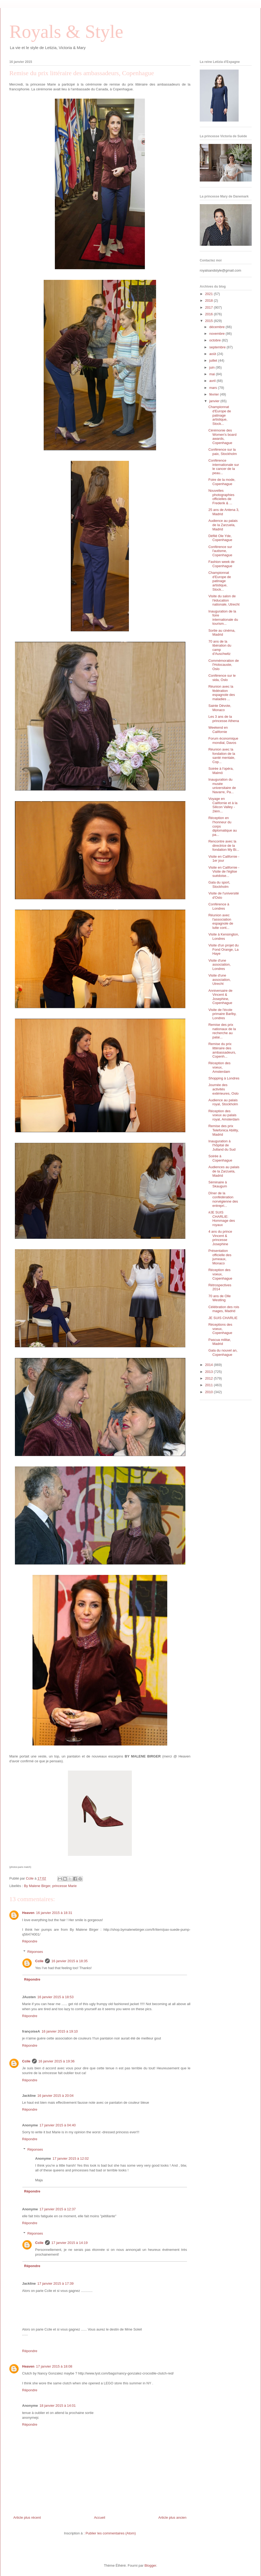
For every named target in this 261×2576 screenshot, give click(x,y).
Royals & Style (66, 31)
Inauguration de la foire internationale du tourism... (223, 617)
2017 (209, 307)
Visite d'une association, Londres (219, 964)
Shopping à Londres (223, 1078)
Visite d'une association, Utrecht (219, 979)
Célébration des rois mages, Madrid (223, 1309)
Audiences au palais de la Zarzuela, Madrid (223, 1171)
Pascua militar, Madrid (219, 1342)
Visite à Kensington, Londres (223, 936)
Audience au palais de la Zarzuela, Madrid (223, 525)
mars (213, 388)
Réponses (35, 1952)
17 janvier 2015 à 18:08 (54, 2366)
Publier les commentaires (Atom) (110, 2533)
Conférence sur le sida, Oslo (222, 678)
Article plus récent (27, 2517)
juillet (213, 360)
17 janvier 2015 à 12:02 (70, 2158)
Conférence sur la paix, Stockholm (222, 452)
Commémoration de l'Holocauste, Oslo (223, 665)
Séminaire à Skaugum (217, 1184)
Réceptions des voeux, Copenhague (220, 1329)
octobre (215, 340)
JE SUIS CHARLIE (222, 1318)
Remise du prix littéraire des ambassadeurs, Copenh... (222, 1050)
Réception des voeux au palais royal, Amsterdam (223, 1115)
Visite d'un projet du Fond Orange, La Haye (223, 949)
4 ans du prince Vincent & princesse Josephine (220, 1237)
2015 (209, 321)
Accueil (99, 2517)
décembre (217, 327)
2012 (209, 1378)
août (213, 354)
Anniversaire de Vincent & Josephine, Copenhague (220, 997)
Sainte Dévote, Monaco (219, 708)
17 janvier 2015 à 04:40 (57, 2125)
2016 (209, 314)
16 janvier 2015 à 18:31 (54, 1913)
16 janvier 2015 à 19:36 (56, 2061)
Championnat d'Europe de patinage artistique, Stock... (219, 415)
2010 (209, 1392)
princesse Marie (64, 1886)
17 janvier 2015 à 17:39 (55, 2283)
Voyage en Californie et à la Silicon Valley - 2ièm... (222, 805)
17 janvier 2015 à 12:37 (57, 2209)
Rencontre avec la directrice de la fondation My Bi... (223, 845)
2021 (209, 294)
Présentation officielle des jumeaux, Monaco (219, 1257)
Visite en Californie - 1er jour (223, 858)
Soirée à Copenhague (220, 1158)
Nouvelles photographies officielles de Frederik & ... (221, 497)
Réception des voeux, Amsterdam (219, 1067)
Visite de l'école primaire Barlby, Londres (222, 1014)
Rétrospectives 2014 (219, 1287)
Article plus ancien (172, 2517)
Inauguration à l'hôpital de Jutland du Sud (221, 1145)
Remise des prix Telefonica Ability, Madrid (223, 1130)
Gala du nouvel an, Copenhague (222, 1352)
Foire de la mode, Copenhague (221, 482)
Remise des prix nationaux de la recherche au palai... (222, 1031)
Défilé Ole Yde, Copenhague (220, 538)
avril (213, 381)
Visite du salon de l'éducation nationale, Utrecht (223, 600)
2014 (209, 1365)
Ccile (39, 1961)
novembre (217, 334)
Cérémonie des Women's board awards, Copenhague (222, 436)
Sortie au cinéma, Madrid (221, 632)
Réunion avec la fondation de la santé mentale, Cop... (221, 755)
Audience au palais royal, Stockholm (223, 1102)
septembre (218, 347)
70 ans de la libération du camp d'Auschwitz (219, 647)
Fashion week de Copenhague (221, 564)
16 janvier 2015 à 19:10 (60, 2031)
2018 (209, 301)
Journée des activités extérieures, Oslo (223, 1089)
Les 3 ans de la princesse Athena (223, 719)
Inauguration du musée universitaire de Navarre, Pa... (222, 785)
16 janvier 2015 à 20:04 (55, 2096)
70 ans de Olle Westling (219, 1298)
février (214, 394)
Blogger (150, 2565)
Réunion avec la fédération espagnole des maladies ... (221, 692)
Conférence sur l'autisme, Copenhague (220, 551)
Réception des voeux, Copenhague (220, 1274)
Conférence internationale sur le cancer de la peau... (223, 466)
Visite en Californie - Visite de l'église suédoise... (223, 871)
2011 (209, 1385)
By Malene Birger (37, 1886)
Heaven (28, 1913)
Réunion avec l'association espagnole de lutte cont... (220, 921)
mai (212, 374)
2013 (209, 1372)
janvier (215, 401)
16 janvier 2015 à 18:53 (55, 1997)
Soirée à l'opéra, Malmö (220, 771)
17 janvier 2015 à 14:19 (69, 2243)
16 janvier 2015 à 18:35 (69, 1961)
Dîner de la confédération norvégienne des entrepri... (223, 1199)
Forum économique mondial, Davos (223, 740)
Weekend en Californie (218, 729)
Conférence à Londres (218, 906)
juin (212, 367)
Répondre (29, 1941)
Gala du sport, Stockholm (219, 884)
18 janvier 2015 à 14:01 (57, 2406)
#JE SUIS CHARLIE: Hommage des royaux (221, 1218)
